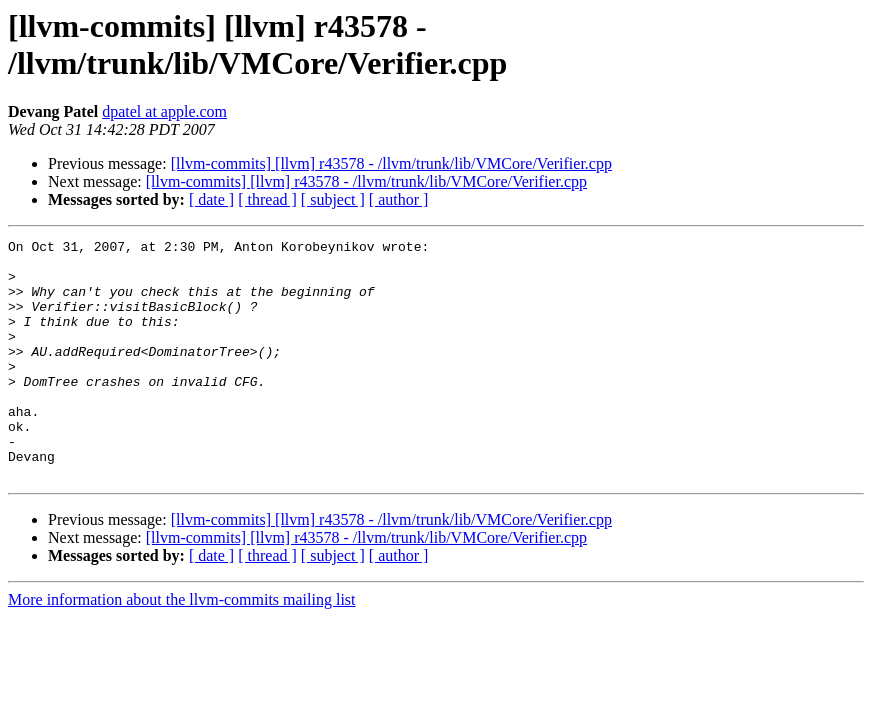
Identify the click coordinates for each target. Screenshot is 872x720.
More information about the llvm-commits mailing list (182, 647)
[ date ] (211, 199)
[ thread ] (267, 199)
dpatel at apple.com (164, 111)
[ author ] (399, 199)
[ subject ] (333, 199)
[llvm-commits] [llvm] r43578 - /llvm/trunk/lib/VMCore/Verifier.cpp (391, 163)
